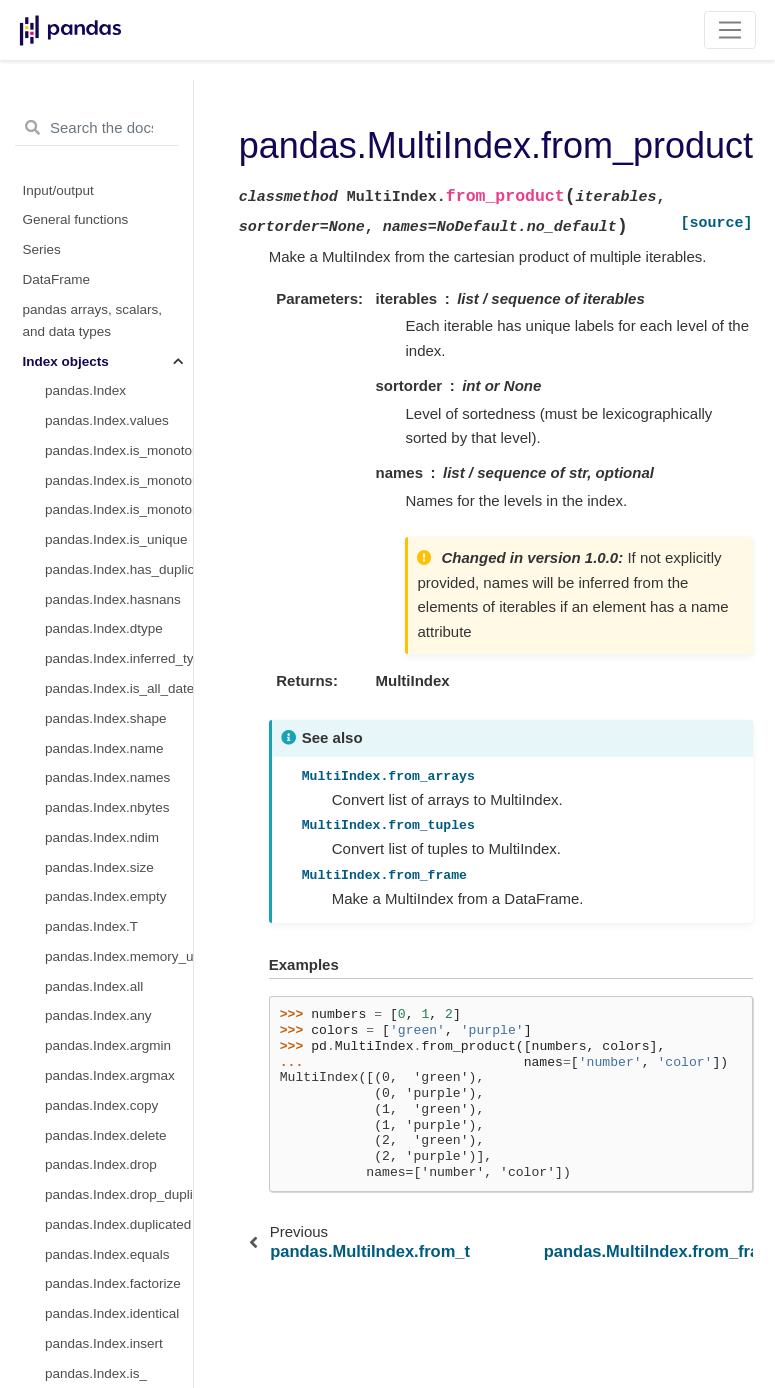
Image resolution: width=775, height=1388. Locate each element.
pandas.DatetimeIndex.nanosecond (119, 1148)
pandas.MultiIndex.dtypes (119, 463)
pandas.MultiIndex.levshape (119, 433)
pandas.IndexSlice (100, 165)
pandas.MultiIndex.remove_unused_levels (119, 731)
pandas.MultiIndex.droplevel (119, 642)
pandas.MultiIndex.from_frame (119, 284)
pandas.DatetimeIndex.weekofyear (119, 1326)
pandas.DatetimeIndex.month (119, 969)
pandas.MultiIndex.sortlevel (119, 612)
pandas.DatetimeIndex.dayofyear (119, 1267)
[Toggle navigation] (730, 30)
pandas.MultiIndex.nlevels (119, 404)
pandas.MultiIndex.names (119, 314)
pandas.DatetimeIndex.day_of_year (119, 1297)
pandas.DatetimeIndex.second (119, 1088)
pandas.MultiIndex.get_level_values (119, 880)
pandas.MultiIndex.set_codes (119, 523)
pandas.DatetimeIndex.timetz (119, 1237)
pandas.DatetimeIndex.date (119, 1177)
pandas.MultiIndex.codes (119, 374)
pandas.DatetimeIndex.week (119, 1356)
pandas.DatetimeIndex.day (119, 999)
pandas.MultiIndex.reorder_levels (119, 701)
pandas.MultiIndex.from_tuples (119, 225)
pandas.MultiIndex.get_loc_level (119, 820)
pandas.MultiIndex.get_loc (119, 761)
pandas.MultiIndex (100, 136)
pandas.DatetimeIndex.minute (119, 1058)
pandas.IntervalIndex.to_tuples (119, 106)
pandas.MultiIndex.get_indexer (119, 850)
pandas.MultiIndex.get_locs (119, 791)
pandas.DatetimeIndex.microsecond (119, 1118)
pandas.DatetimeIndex (112, 910)
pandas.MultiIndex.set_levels (119, 493)
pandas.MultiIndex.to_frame (119, 582)
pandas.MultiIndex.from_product (119, 255)
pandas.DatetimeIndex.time (119, 1207)
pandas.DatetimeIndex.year (119, 939)
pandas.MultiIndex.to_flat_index (119, 552)
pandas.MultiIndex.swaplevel (119, 671)
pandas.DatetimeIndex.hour (119, 1029)
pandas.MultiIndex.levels (119, 344)
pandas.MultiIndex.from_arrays (119, 195)
